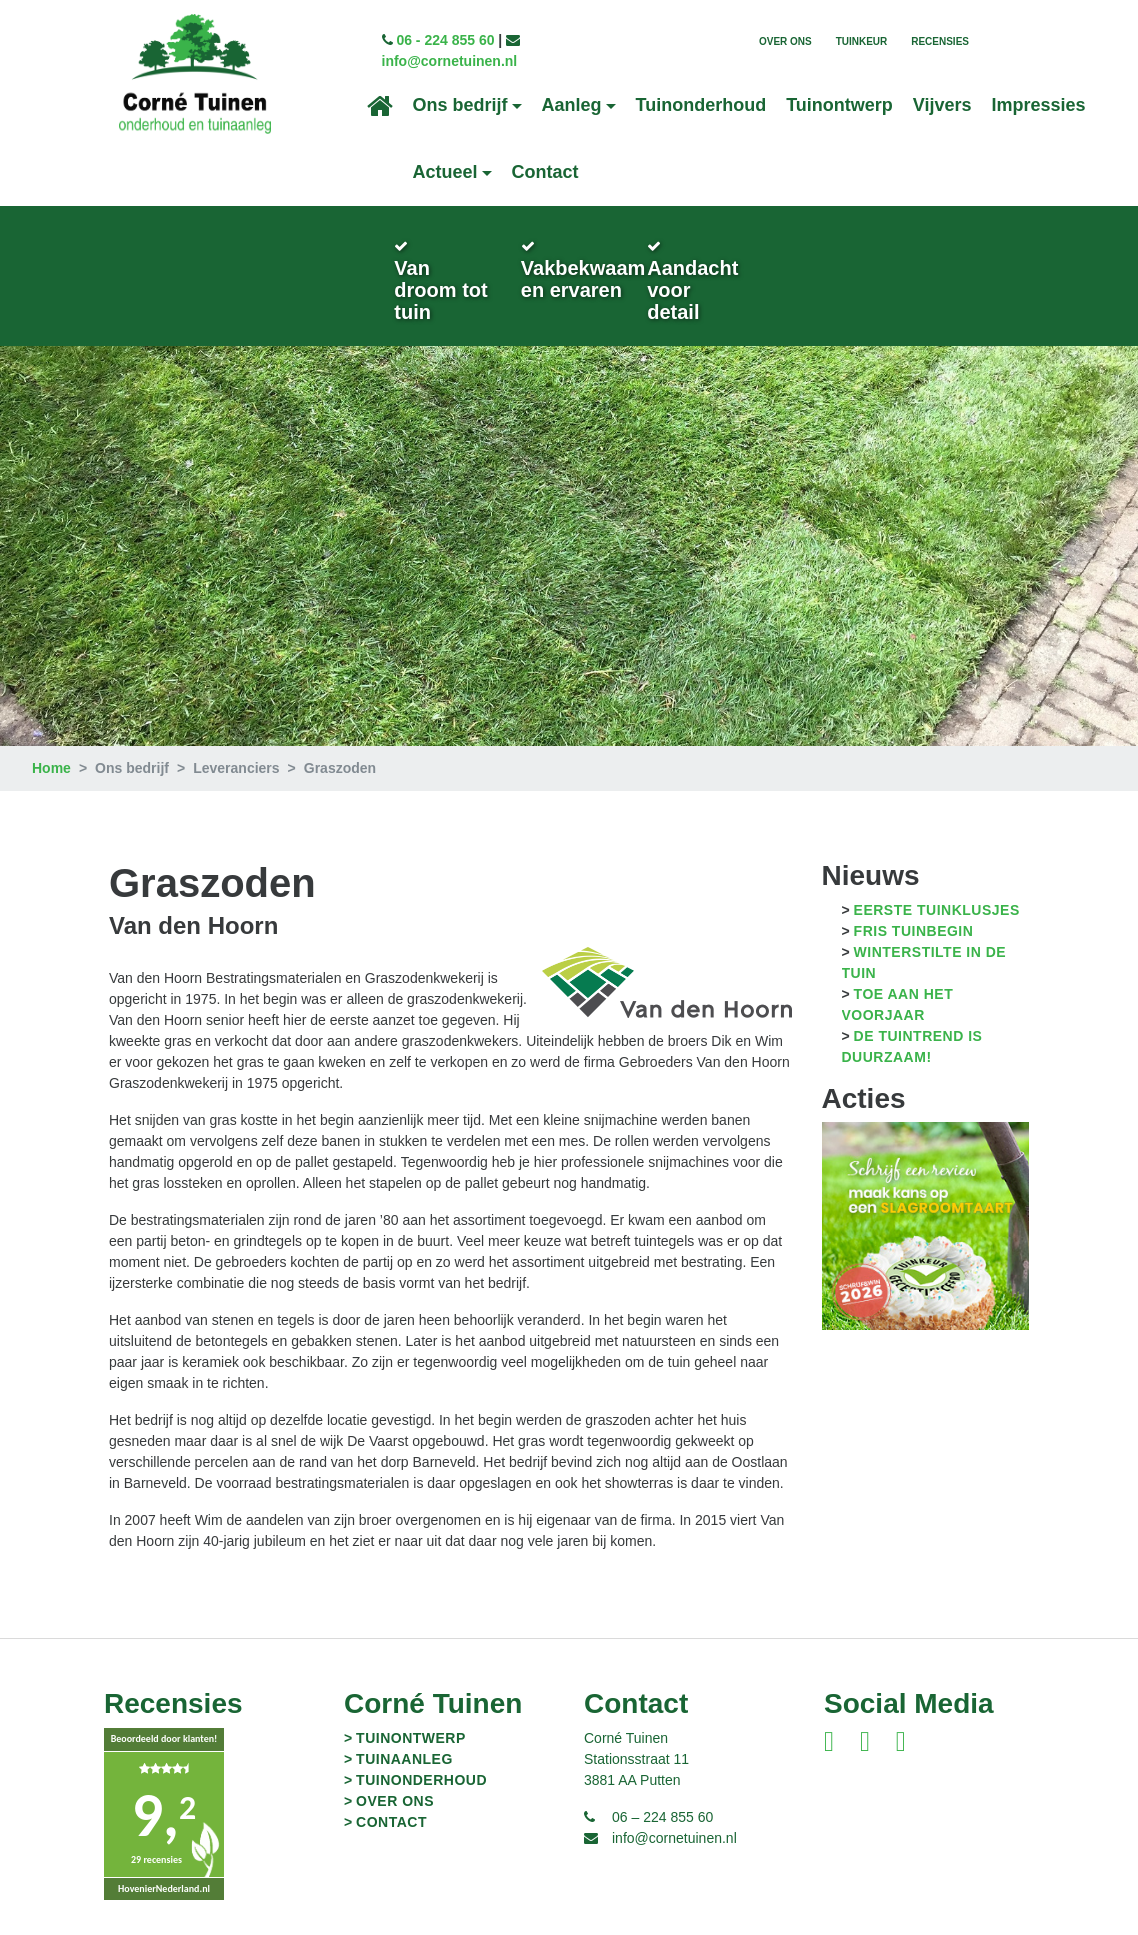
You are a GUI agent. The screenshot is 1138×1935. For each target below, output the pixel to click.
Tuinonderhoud (701, 106)
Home (51, 747)
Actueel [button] (445, 173)
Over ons (785, 41)
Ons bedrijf (132, 747)
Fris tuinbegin (914, 910)
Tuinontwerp (839, 106)
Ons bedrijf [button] (460, 106)
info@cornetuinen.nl (448, 62)
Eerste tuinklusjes (937, 889)
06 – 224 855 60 (662, 1796)
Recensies (940, 41)
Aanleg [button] (572, 106)
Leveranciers (236, 747)
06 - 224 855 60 (444, 40)
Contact (545, 173)
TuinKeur (862, 41)
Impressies (1039, 106)
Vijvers (942, 106)
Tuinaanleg (404, 1738)
